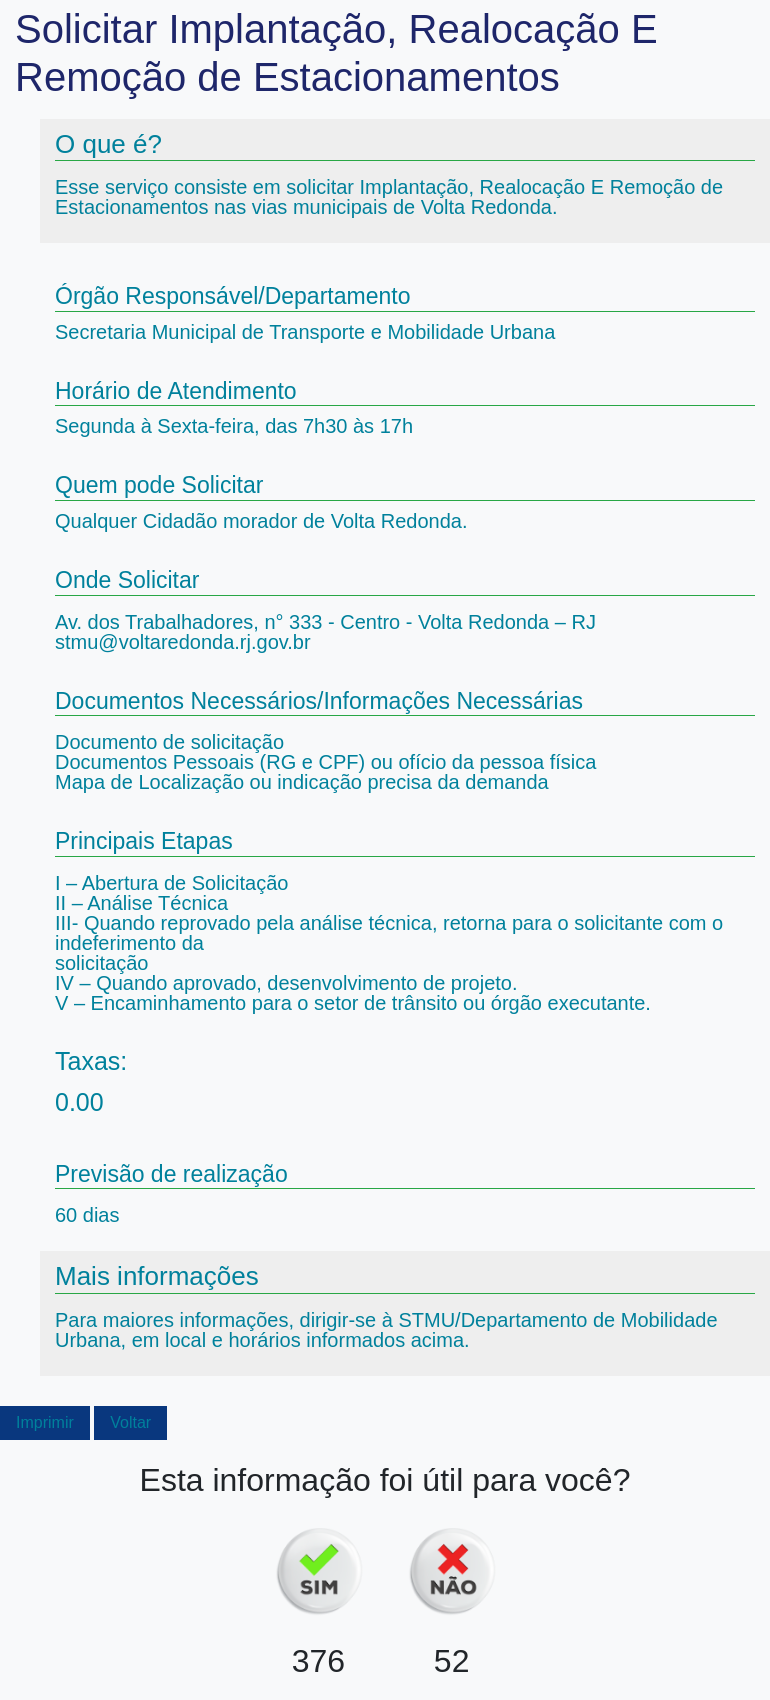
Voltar (130, 1422)
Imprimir (45, 1422)
